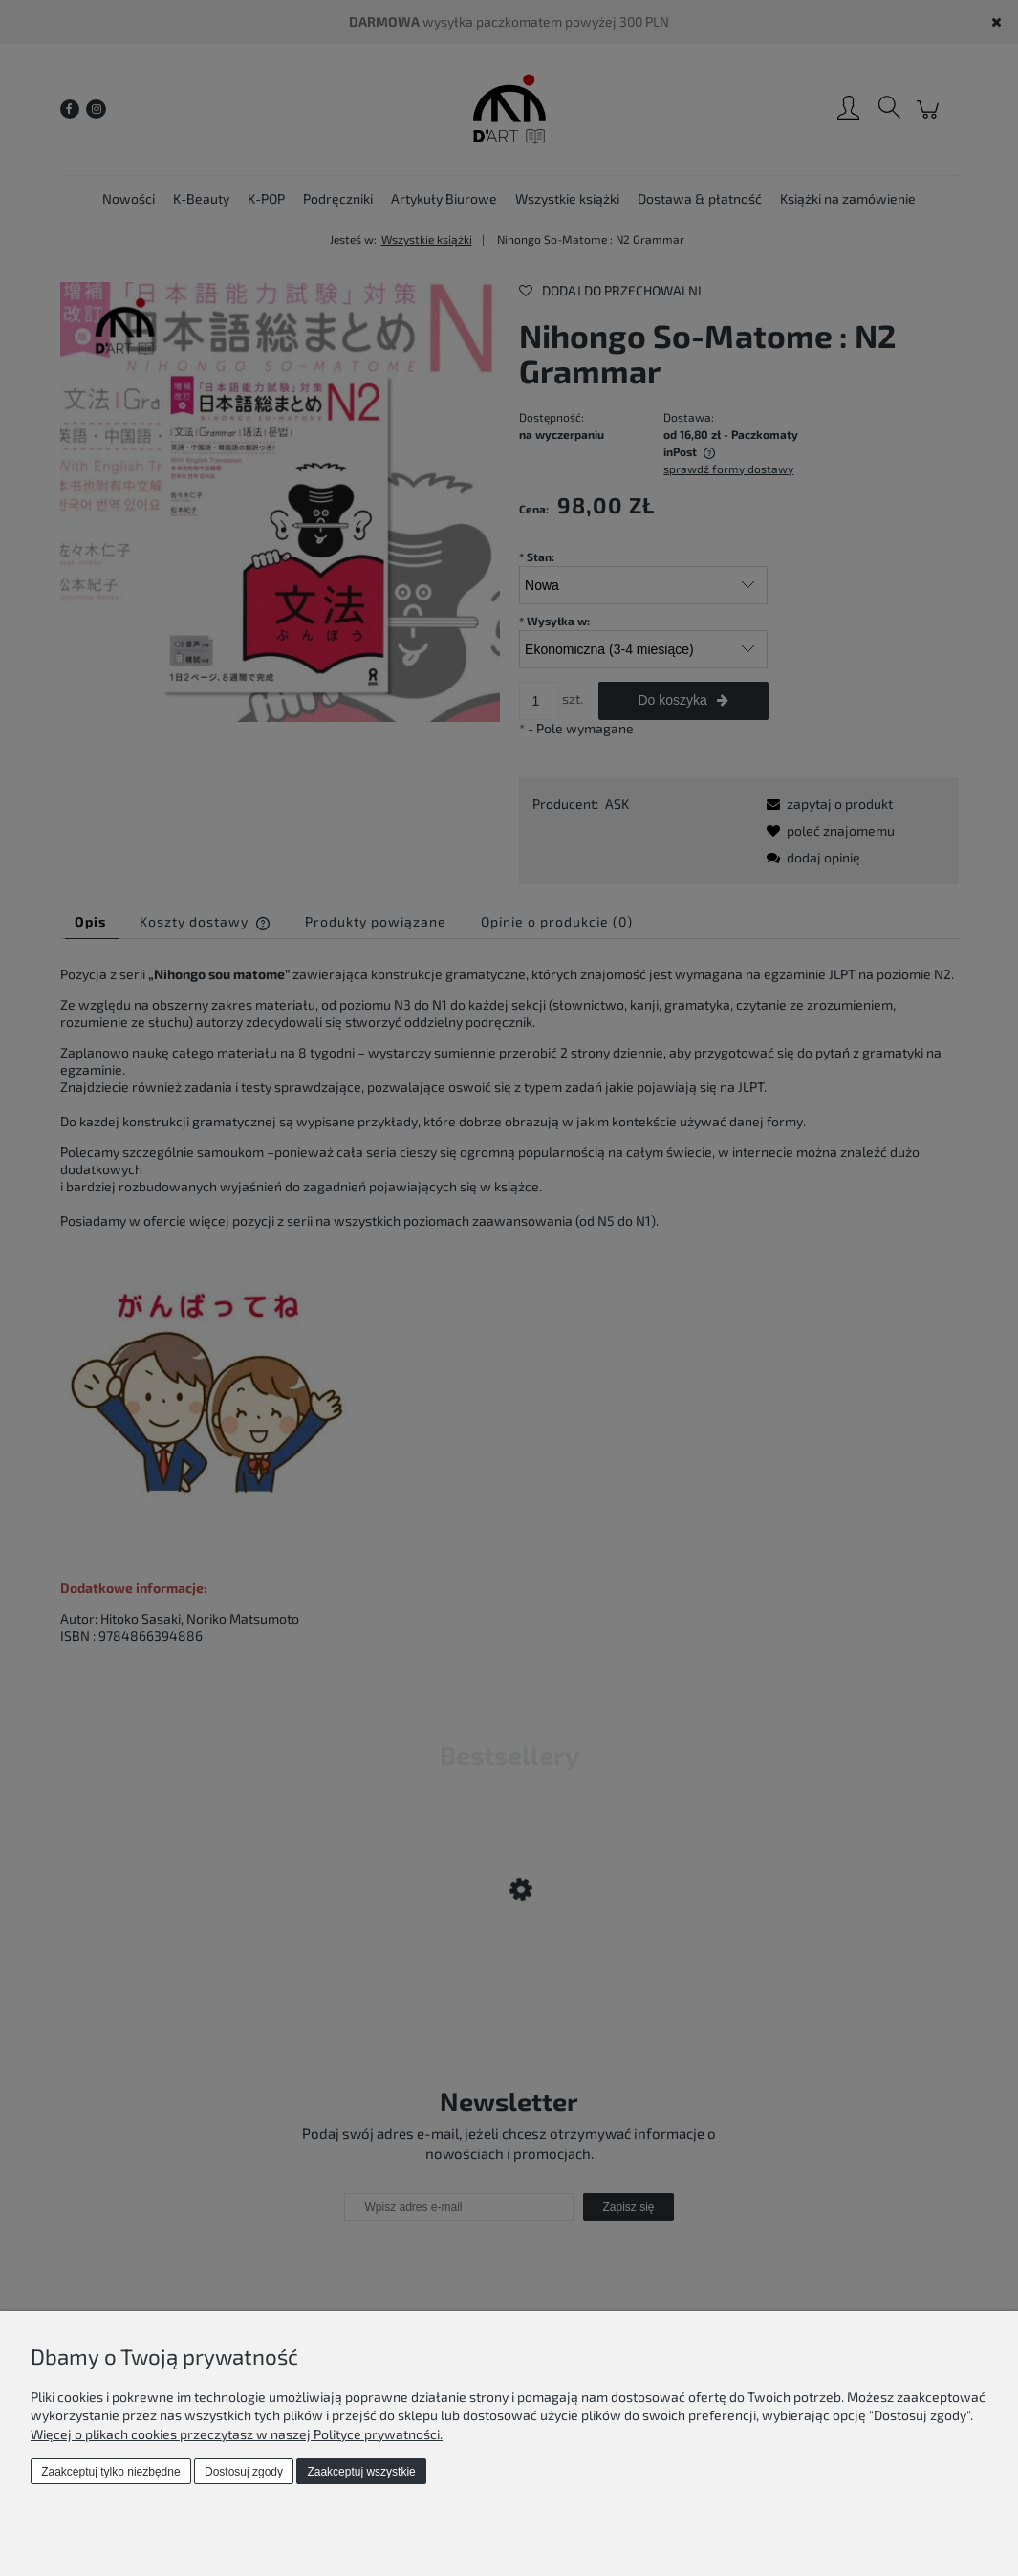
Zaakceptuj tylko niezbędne (110, 2471)
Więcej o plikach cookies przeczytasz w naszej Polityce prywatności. (237, 2434)
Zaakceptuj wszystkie (361, 2471)
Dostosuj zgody (244, 2471)
